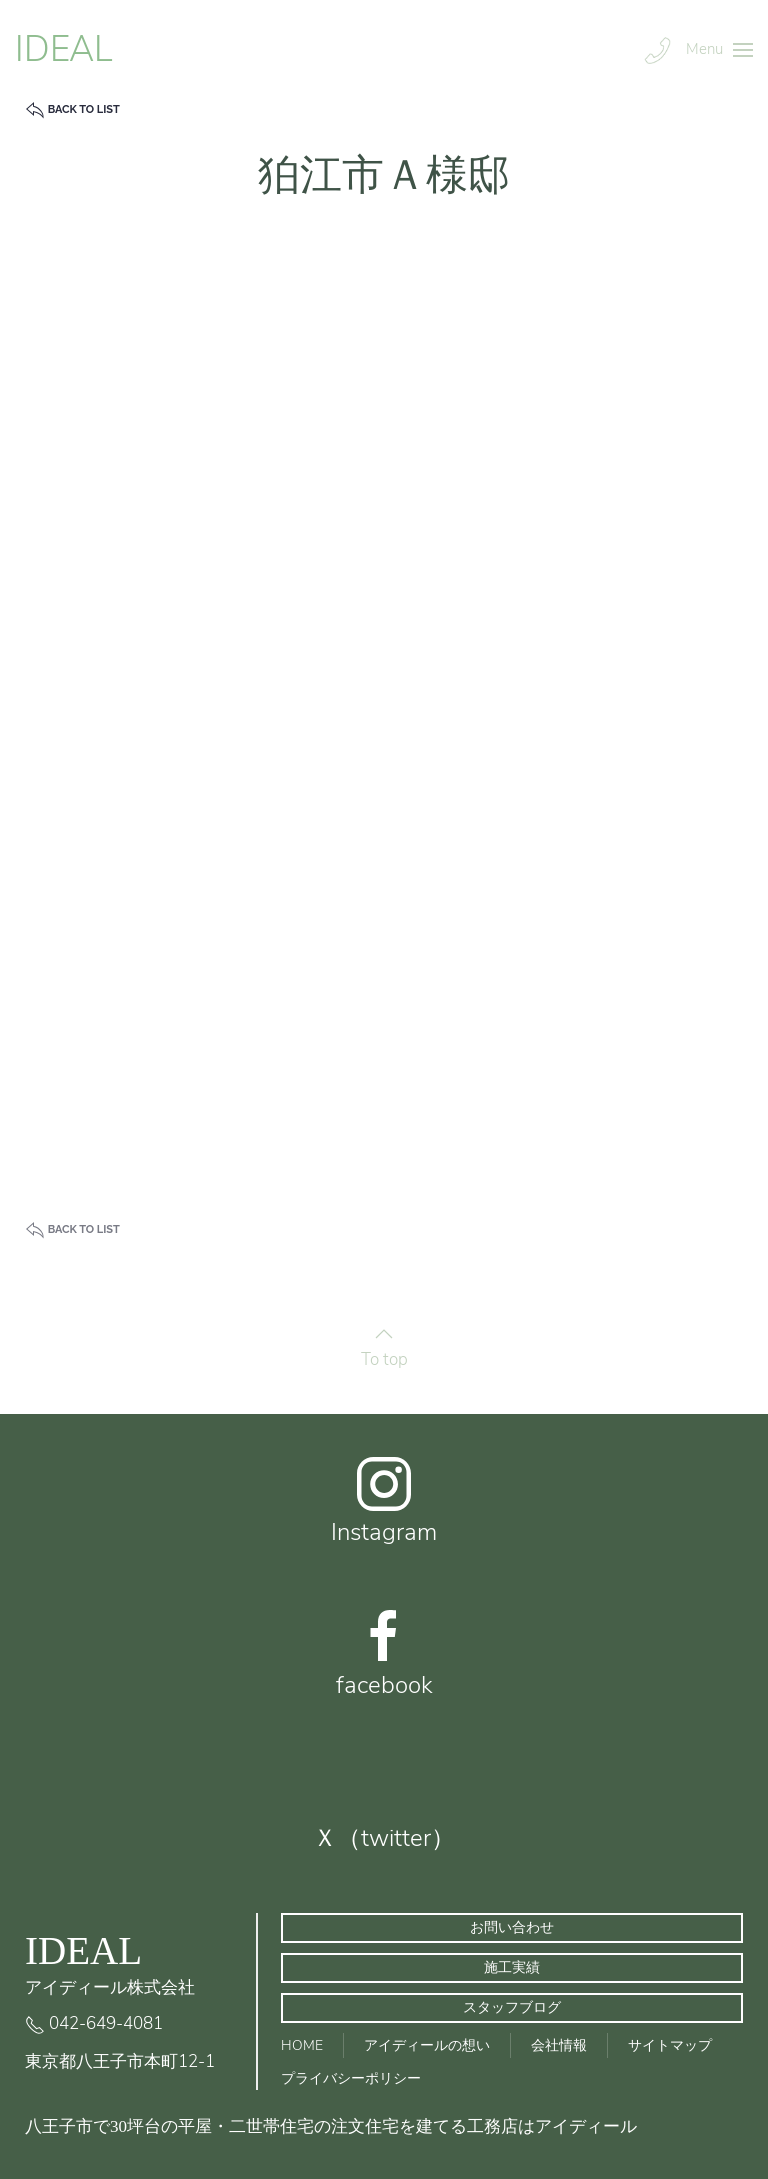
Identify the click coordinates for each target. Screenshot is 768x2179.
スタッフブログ (512, 2007)
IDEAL (64, 49)
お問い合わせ (512, 1927)
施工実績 (512, 1967)
